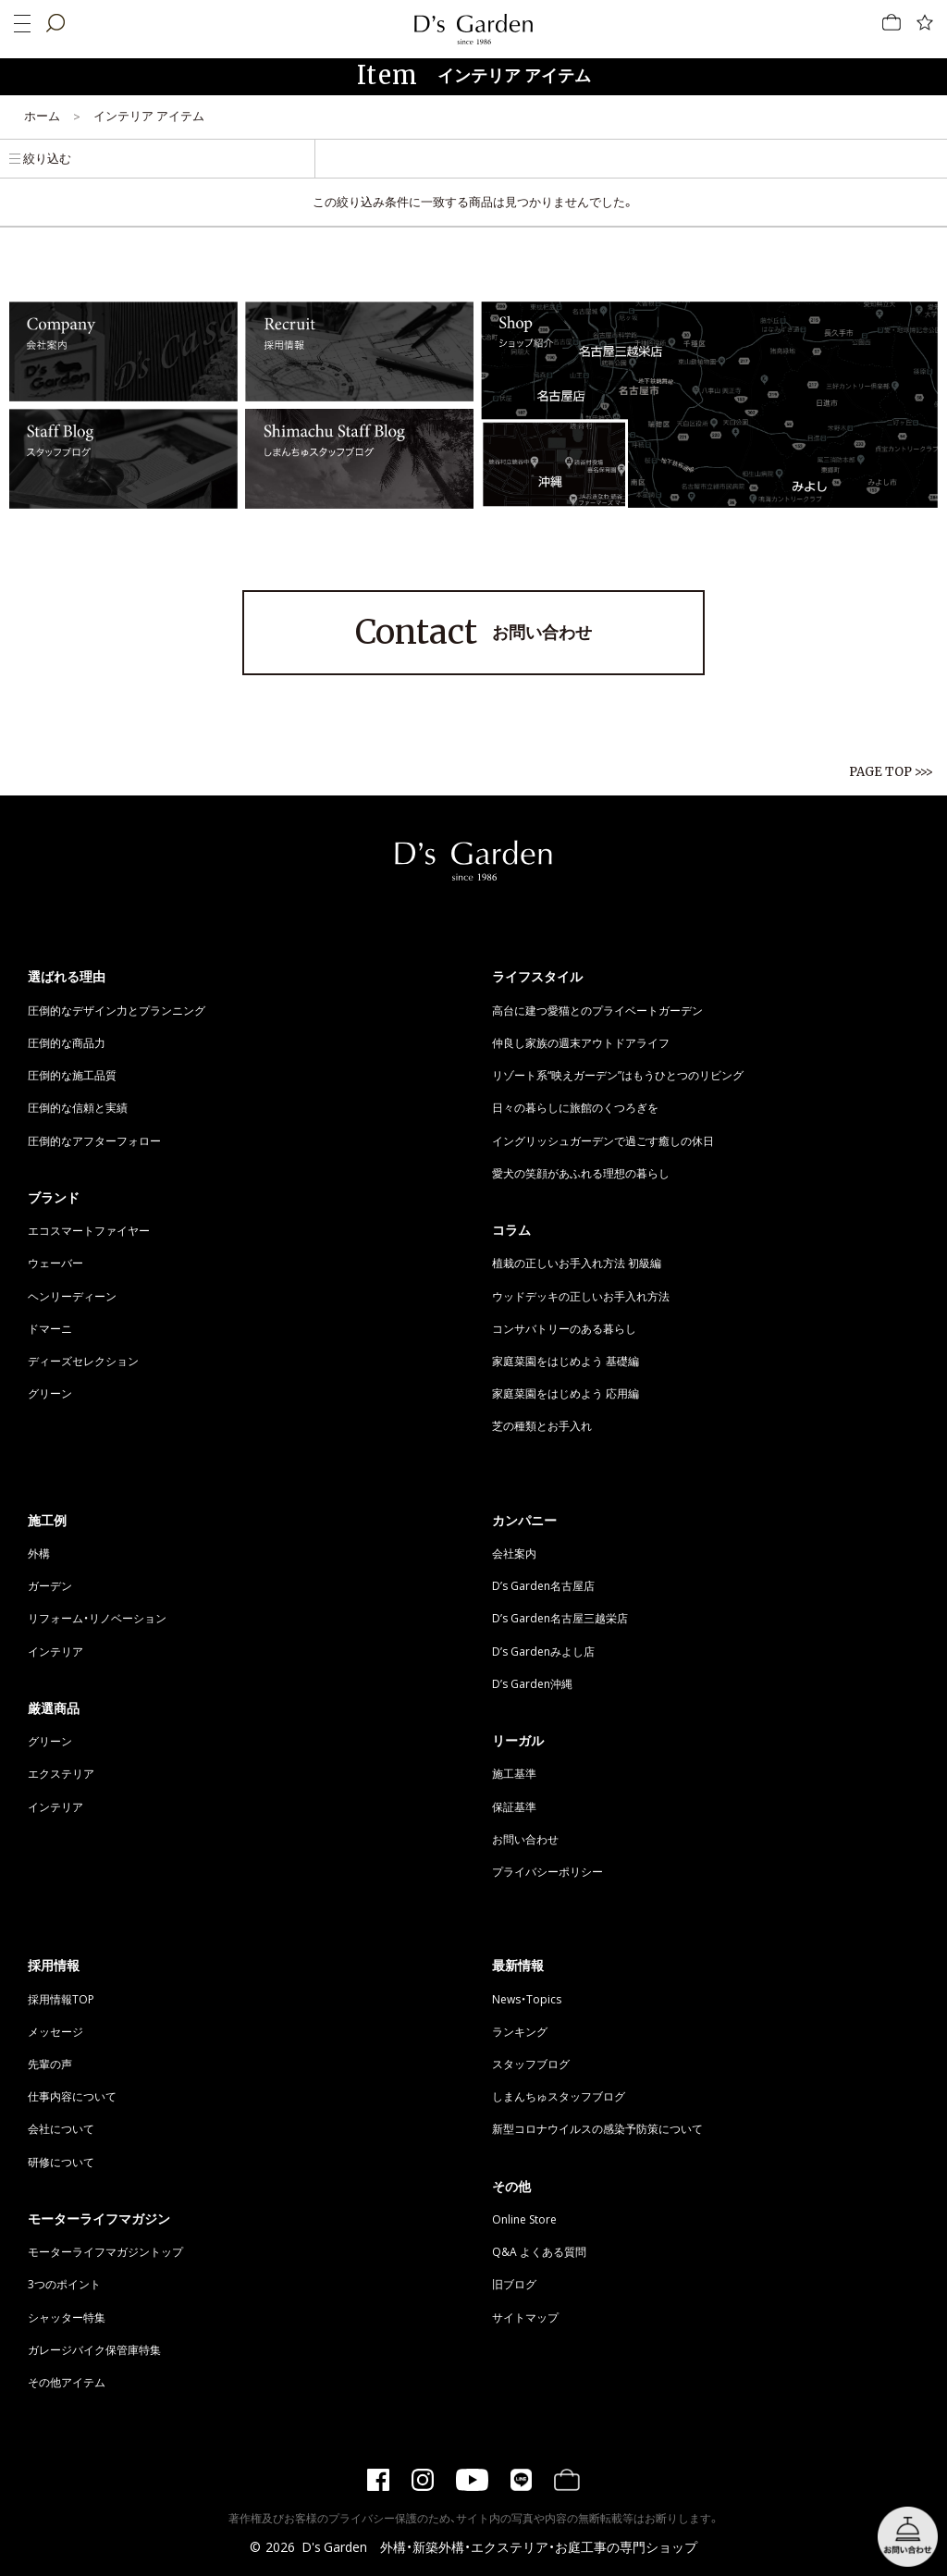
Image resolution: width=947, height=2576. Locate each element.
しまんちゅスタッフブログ (558, 2096)
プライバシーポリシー (547, 1871)
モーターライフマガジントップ (105, 2251)
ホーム (42, 115)
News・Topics (526, 1999)
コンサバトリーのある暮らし (564, 1328)
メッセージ (55, 2031)
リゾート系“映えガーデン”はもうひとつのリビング (618, 1074)
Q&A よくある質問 (539, 2251)
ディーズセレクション (83, 1360)
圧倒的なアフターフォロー (94, 1140)
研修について (61, 2161)
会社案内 (514, 1553)
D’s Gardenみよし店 (543, 1651)
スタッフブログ (531, 2063)
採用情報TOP (61, 1999)
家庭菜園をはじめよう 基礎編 (565, 1360)
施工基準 (514, 1773)
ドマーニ (50, 1328)
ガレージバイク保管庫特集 (94, 2349)
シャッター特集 (66, 2317)
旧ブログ (514, 2283)
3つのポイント (64, 2283)
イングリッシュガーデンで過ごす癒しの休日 (603, 1140)
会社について (61, 2128)
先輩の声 (50, 2063)
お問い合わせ (473, 632)
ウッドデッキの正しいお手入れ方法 (581, 1296)
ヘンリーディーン (72, 1296)
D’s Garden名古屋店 (543, 1585)
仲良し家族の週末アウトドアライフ (581, 1042)
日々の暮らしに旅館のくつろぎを (575, 1107)
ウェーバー (55, 1262)
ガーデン (50, 1585)
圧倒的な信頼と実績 (78, 1107)
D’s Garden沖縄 (532, 1683)
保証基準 (514, 1806)
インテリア (55, 1651)
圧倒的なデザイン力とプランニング (116, 1010)
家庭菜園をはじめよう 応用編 (565, 1393)
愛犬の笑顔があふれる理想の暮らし (581, 1173)
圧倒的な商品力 (66, 1042)
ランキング (519, 2031)
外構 (39, 1553)
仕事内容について (72, 2096)
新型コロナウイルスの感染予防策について (597, 2128)
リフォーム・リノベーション (97, 1617)
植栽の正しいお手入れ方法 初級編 (576, 1262)
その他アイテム (66, 2381)
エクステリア (61, 1773)
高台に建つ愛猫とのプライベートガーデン (597, 1010)
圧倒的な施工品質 (72, 1074)
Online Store (524, 2219)
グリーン (50, 1393)
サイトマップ (525, 2317)
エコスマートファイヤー (89, 1230)
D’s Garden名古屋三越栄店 (560, 1617)
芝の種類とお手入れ (542, 1425)
